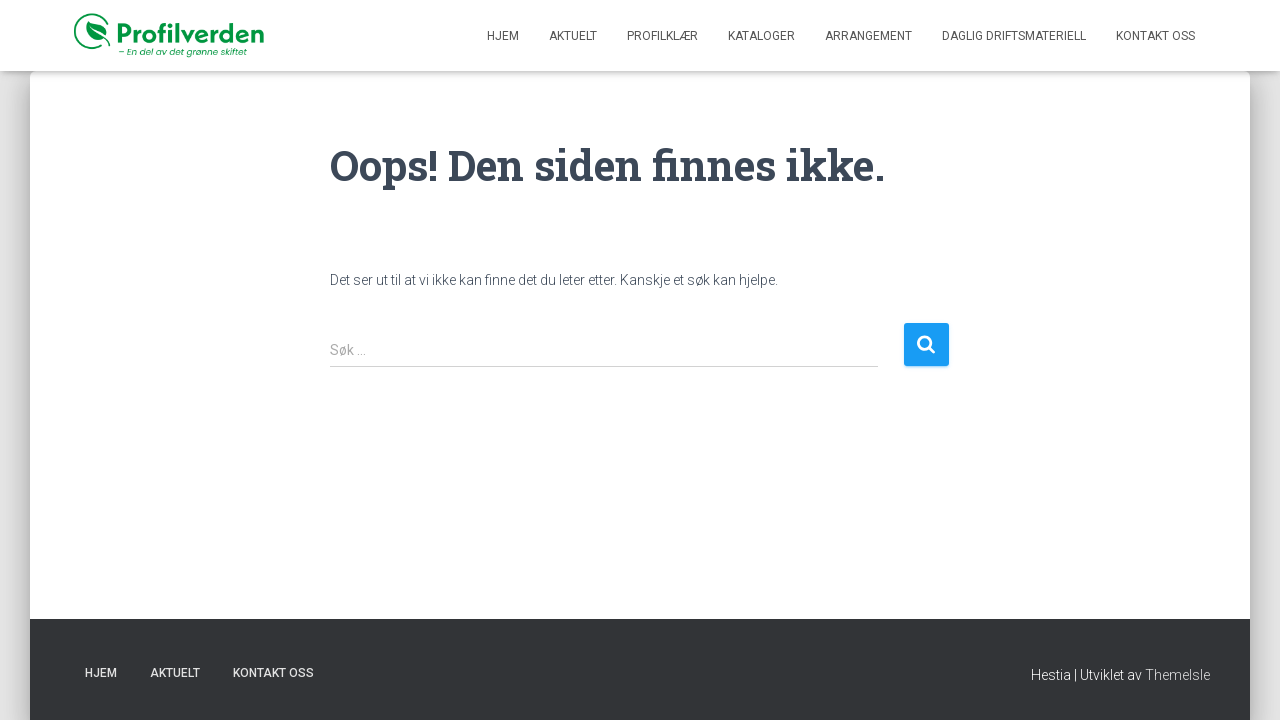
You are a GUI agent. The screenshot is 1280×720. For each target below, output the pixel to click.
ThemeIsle (1177, 675)
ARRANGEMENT (868, 36)
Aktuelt (573, 36)
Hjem (503, 36)
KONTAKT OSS (1155, 36)
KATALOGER (761, 36)
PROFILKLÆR (662, 36)
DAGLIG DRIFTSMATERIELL (1014, 36)
